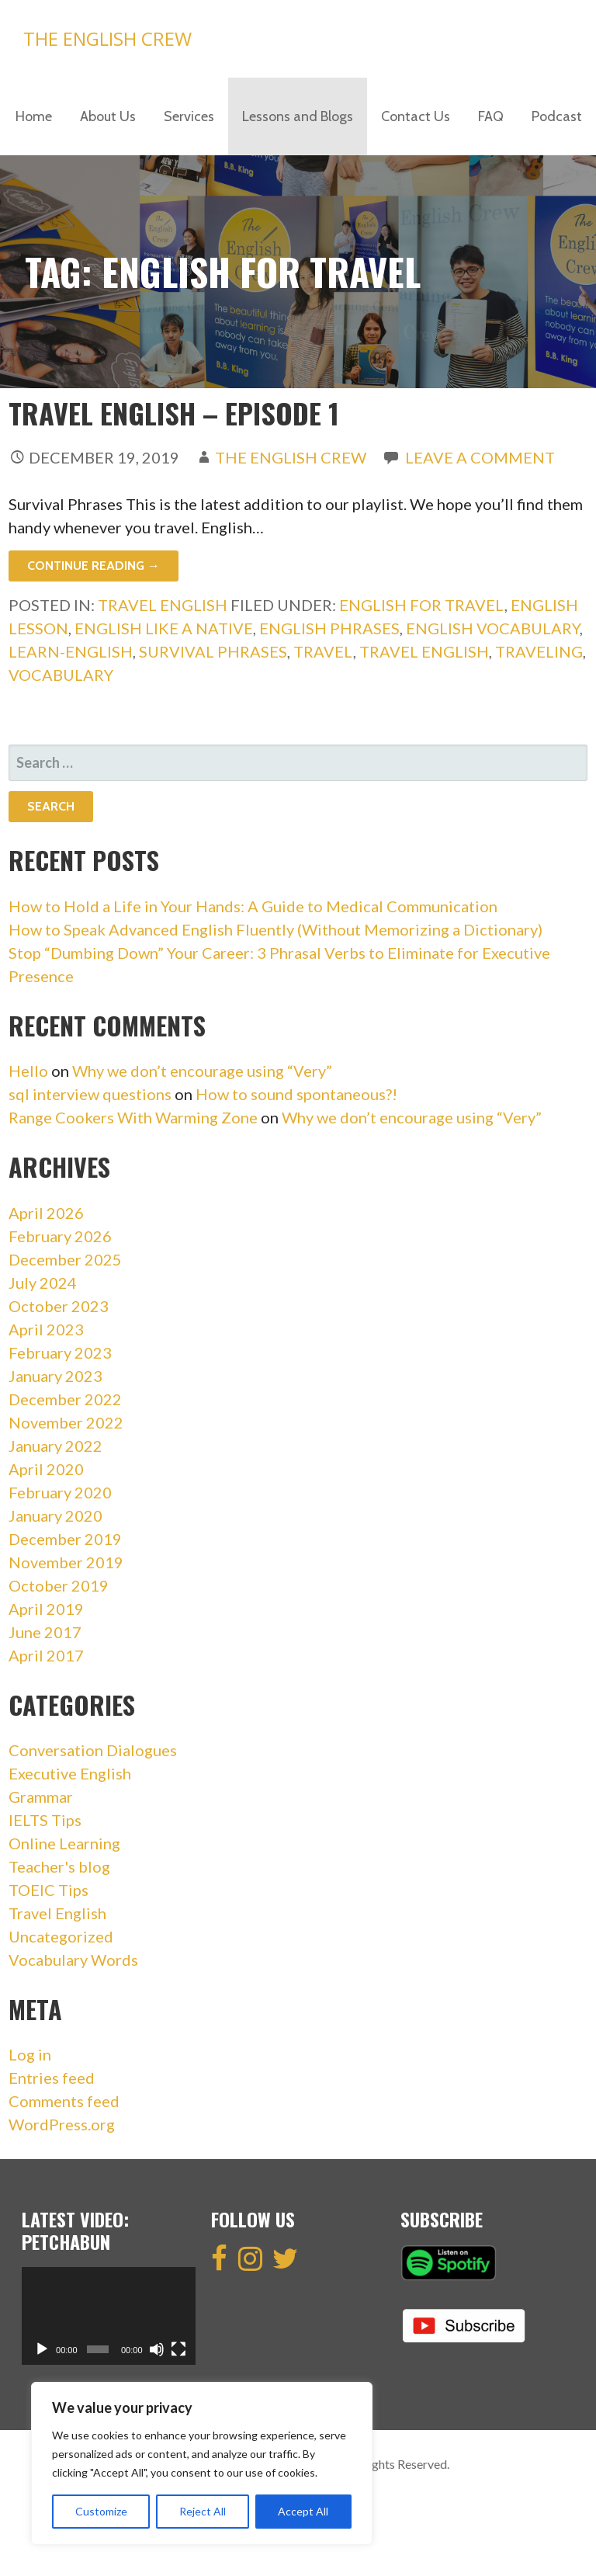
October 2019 (59, 1585)
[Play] (42, 2349)
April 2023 (46, 1329)
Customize (101, 2511)
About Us (108, 116)
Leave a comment (480, 457)
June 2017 (45, 1632)
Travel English (162, 604)
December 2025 (65, 1259)
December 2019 (65, 1538)
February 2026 (60, 1236)
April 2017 (46, 1655)
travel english (424, 651)
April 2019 (46, 1608)
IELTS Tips (45, 1819)
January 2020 (55, 1515)
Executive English (70, 1773)
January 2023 (55, 1375)
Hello (28, 1070)
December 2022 (65, 1399)
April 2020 (46, 1469)
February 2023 (60, 1352)
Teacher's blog (59, 1866)
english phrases (329, 628)
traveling (539, 651)
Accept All (303, 2511)
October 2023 (59, 1306)
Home (34, 116)
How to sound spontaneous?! (296, 1094)
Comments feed (64, 2101)
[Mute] (157, 2349)
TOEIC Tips (48, 1889)
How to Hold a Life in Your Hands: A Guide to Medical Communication (253, 906)
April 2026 (46, 1212)
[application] (109, 2316)
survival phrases (213, 651)
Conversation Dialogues (93, 1750)
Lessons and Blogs (297, 116)
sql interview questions (90, 1094)
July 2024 (43, 1282)
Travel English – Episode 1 (174, 412)
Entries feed (52, 2077)
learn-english (71, 651)
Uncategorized (61, 1936)
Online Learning (64, 1843)
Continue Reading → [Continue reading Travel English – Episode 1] (93, 565)
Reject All (202, 2511)
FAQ (491, 116)
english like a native (163, 628)
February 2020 (60, 1492)
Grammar (41, 1796)
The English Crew (107, 38)
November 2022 (66, 1422)
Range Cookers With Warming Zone (133, 1117)
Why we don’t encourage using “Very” (202, 1070)
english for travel (421, 604)
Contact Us (415, 116)
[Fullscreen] (178, 2349)
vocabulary (61, 674)
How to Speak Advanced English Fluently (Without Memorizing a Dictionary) (275, 929)
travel (323, 651)
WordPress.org (62, 2124)
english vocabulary (493, 628)
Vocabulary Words (73, 1959)
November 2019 (66, 1562)
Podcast (557, 116)
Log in (30, 2054)
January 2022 (55, 1445)
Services (189, 116)
